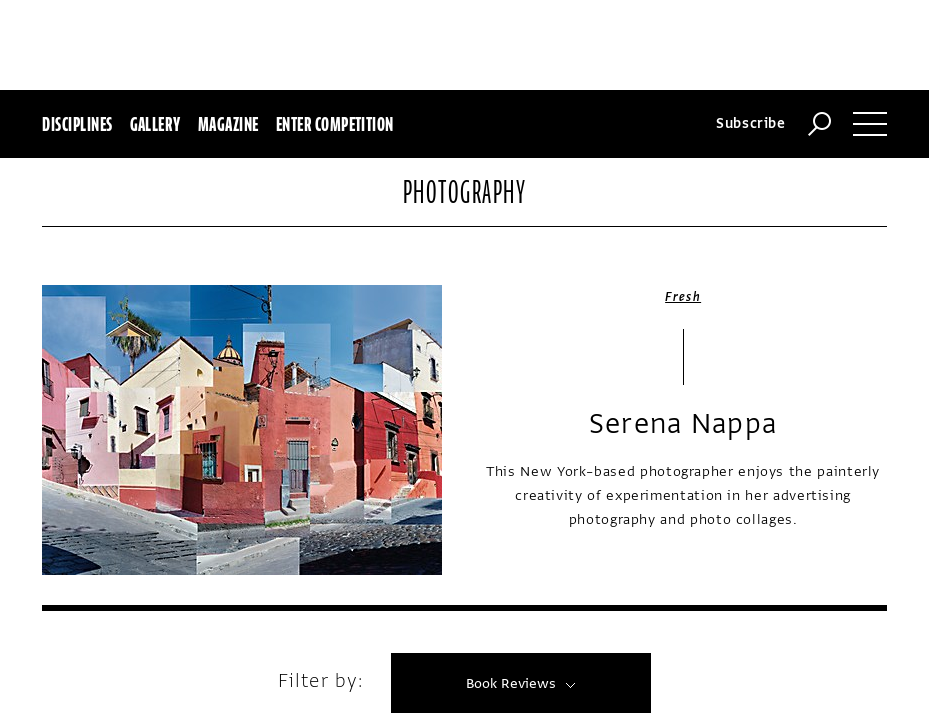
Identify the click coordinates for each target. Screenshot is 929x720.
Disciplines (77, 34)
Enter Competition (335, 34)
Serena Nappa (683, 334)
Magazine (228, 34)
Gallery (155, 34)
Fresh (683, 207)
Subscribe (751, 33)
